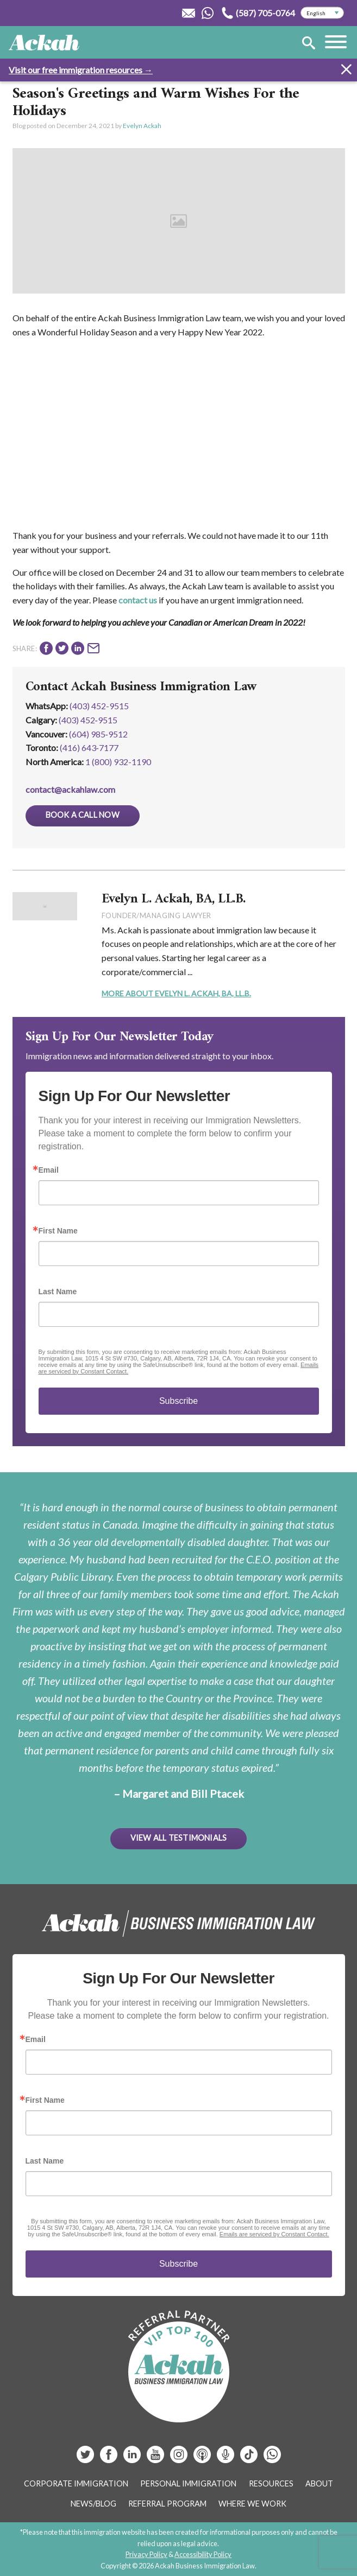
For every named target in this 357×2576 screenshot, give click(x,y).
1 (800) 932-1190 (118, 761)
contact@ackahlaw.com (70, 789)
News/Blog (93, 2503)
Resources (271, 2483)
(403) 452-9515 (99, 706)
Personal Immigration (188, 2483)
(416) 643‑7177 (89, 747)
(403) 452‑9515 (88, 720)
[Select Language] (322, 13)
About (319, 2483)
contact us (137, 600)
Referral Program (167, 2503)
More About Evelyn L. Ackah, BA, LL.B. (176, 993)
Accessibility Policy (202, 2554)
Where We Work (252, 2503)
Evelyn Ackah (142, 126)
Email (49, 1170)
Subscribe (178, 1400)
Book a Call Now (83, 814)
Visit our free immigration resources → (81, 70)
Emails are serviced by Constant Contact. (274, 2234)
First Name (58, 1231)
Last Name (58, 1291)
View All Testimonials (178, 1837)
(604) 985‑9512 (98, 734)
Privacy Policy (146, 2554)
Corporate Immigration (76, 2483)
